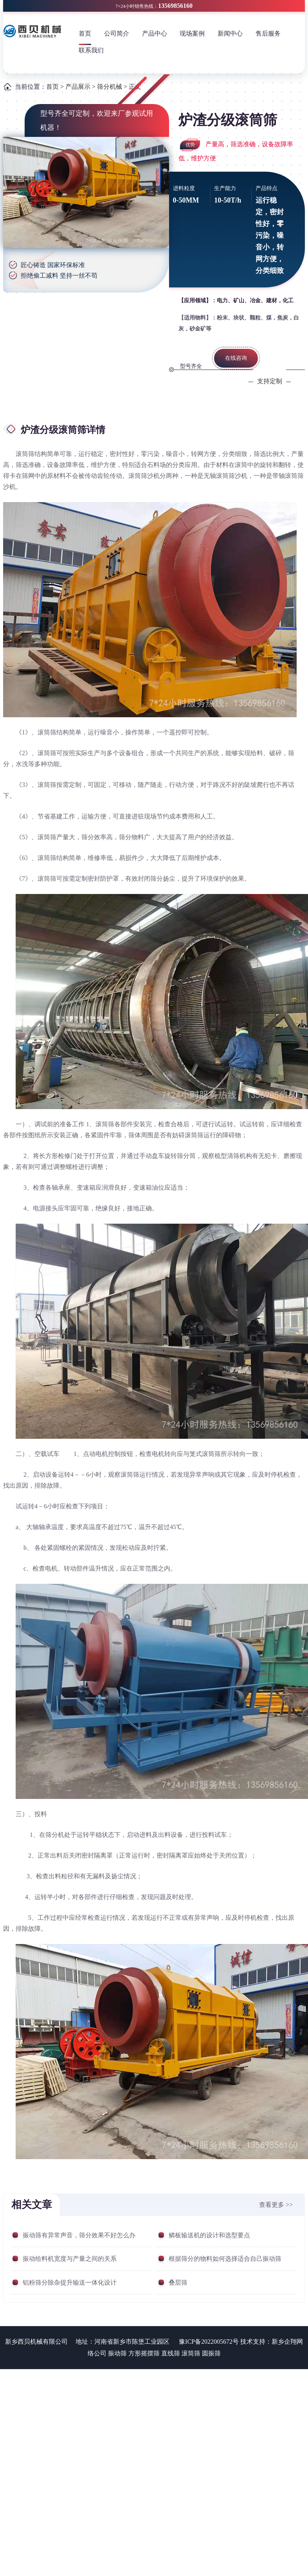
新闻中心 (230, 33)
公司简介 (116, 33)
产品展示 (77, 86)
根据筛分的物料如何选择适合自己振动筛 (225, 2258)
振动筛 (117, 2353)
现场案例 (192, 33)
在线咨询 (236, 358)
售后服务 (268, 33)
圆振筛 (211, 2353)
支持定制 (269, 381)
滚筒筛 (191, 2353)
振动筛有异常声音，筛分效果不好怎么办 (79, 2235)
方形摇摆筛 (144, 2353)
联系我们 (91, 50)
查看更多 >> (276, 2204)
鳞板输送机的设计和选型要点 (209, 2235)
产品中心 (154, 33)
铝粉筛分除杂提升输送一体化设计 (70, 2282)
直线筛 (170, 2353)
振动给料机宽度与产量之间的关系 (70, 2258)
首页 (85, 33)
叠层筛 (178, 2282)
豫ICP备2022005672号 (209, 2341)
